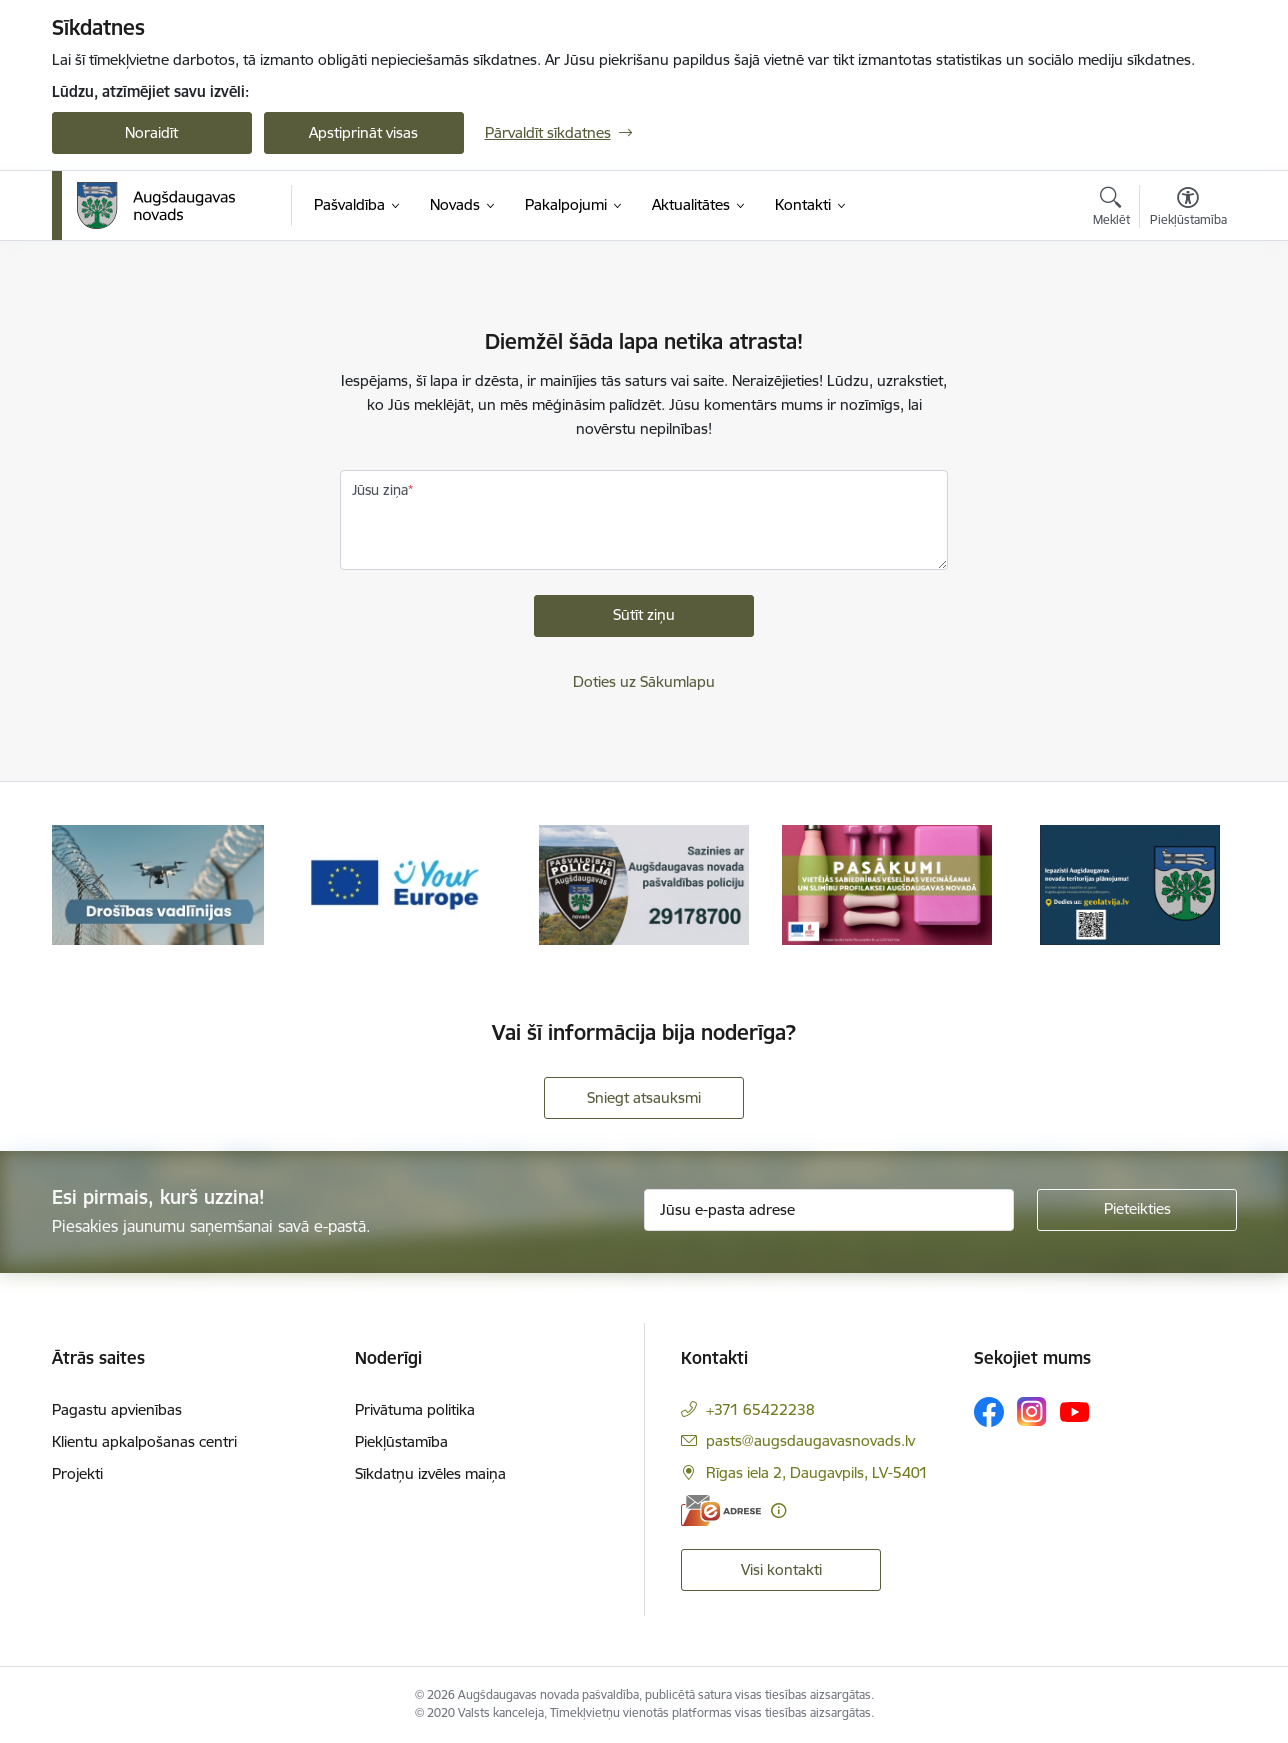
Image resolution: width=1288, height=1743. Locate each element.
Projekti (77, 1473)
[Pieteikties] (1137, 1210)
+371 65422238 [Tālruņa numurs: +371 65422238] (760, 1409)
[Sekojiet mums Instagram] (1032, 1411)
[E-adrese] (721, 1510)
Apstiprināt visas (363, 132)
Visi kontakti (781, 1569)
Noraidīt (151, 132)
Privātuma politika (415, 1409)
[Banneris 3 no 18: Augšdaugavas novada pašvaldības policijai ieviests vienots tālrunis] (644, 883)
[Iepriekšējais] (98, 885)
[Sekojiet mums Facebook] (989, 1412)
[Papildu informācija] (778, 1510)
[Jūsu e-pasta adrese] (829, 1210)
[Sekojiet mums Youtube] (1075, 1411)
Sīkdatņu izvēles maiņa (430, 1473)
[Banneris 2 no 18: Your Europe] (401, 883)
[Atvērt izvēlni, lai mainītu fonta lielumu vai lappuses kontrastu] (1188, 209)
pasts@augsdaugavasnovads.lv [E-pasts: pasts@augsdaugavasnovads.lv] (810, 1440)
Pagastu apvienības (117, 1409)
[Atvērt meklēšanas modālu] (1111, 209)
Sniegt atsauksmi (644, 1097)
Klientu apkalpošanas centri (144, 1441)
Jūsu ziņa (380, 490)
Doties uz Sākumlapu (644, 681)
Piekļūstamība (401, 1441)
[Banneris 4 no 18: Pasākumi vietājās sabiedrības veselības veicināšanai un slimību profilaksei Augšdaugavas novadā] (887, 883)
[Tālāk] (1191, 885)
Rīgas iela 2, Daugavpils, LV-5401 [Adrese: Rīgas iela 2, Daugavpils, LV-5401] (817, 1472)
